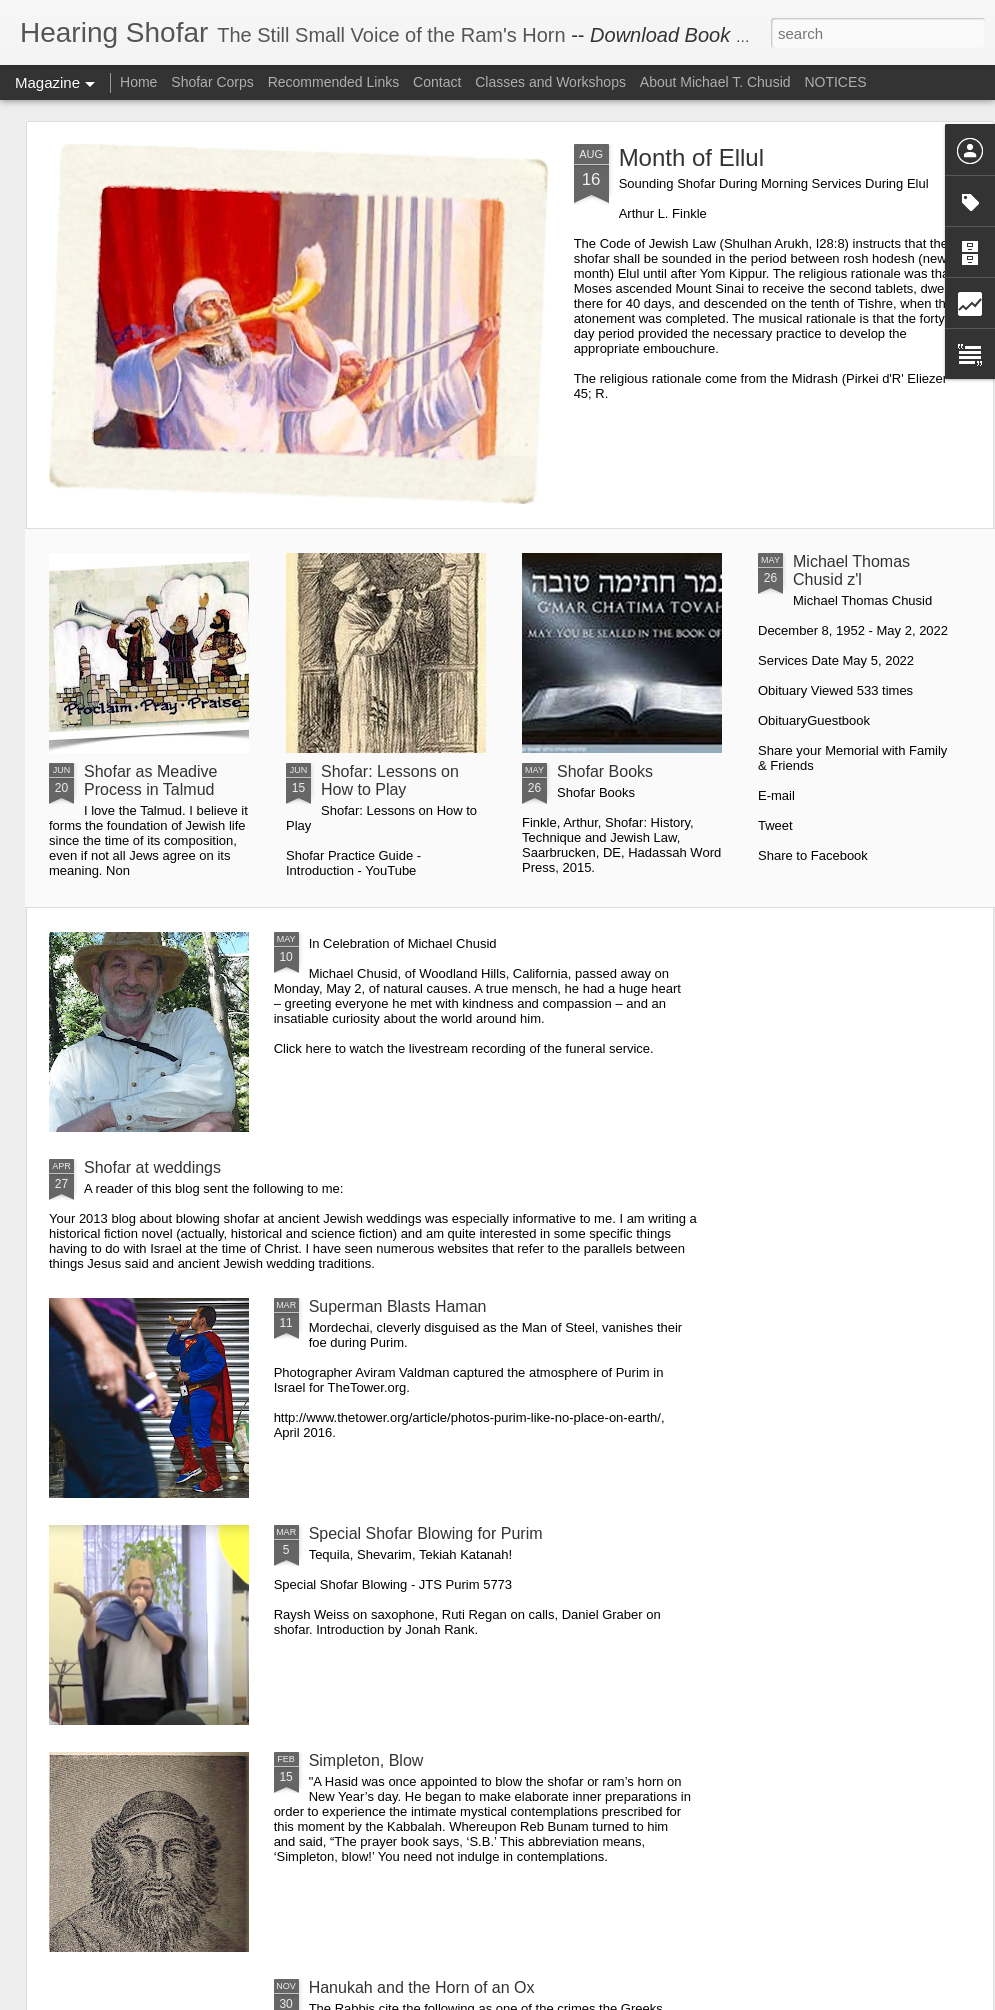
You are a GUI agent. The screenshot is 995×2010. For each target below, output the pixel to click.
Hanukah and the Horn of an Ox (422, 1987)
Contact (437, 82)
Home (138, 82)
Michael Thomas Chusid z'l (851, 570)
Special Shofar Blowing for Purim (426, 1533)
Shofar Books (605, 771)
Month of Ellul (691, 157)
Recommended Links (334, 82)
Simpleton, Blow (366, 1760)
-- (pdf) (696, 35)
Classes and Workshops (550, 82)
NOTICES (835, 82)
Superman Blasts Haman (398, 1306)
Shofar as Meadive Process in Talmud (150, 780)
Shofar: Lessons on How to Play (390, 780)
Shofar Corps (212, 82)
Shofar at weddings (152, 1167)
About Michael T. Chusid (715, 82)
